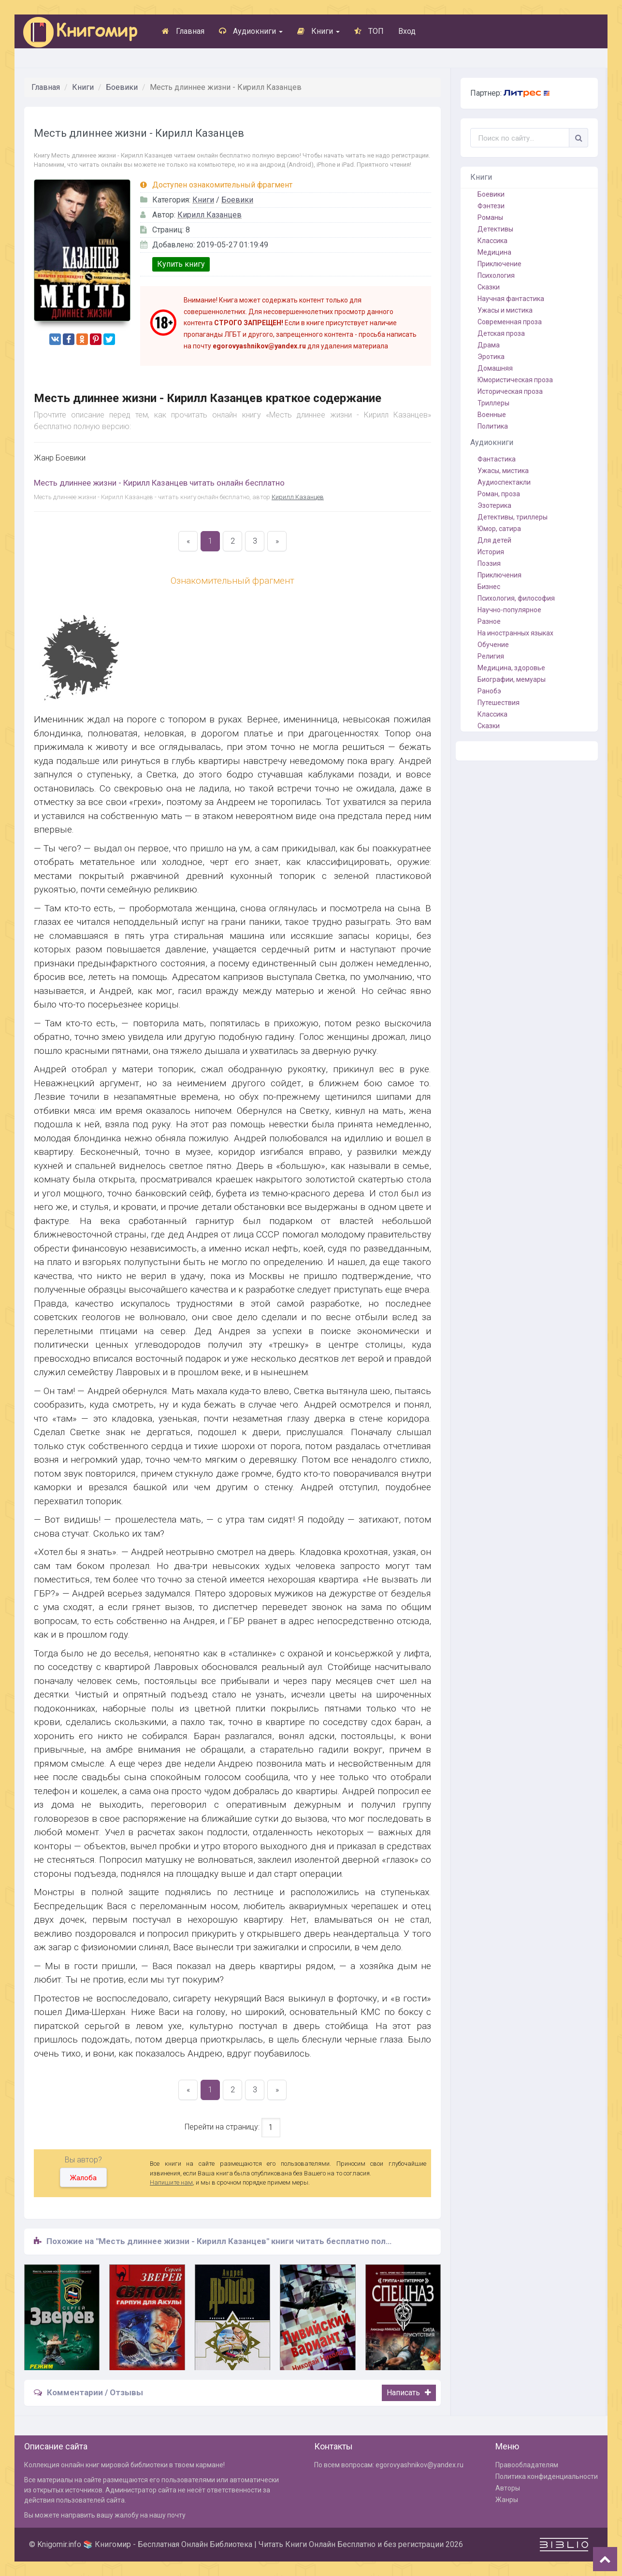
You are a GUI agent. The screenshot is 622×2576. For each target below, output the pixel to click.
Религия (490, 656)
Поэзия (489, 563)
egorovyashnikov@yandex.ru (419, 2465)
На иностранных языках (515, 633)
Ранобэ (489, 691)
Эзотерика (494, 505)
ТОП (369, 31)
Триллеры (493, 403)
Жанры (506, 2500)
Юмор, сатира (499, 528)
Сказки (488, 287)
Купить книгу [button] (181, 264)
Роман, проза (498, 494)
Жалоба (83, 2177)
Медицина (494, 252)
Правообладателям (526, 2465)
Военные (491, 414)
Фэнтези (491, 206)
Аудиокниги (251, 31)
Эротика (491, 356)
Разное (489, 621)
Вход (407, 31)
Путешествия (498, 702)
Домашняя (495, 368)
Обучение (493, 644)
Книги (318, 31)
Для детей (494, 540)
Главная (183, 31)
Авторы (507, 2488)
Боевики (122, 87)
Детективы (495, 229)
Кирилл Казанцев (209, 214)
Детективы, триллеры (512, 517)
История (490, 552)
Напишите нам (171, 2182)
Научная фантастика (510, 298)
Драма (488, 345)
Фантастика (496, 459)
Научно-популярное (509, 610)
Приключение (499, 264)
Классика (492, 241)
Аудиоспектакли (504, 482)
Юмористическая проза (515, 380)
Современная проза (509, 322)
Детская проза (501, 333)
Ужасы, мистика (503, 471)
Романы (490, 217)
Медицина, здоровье (511, 668)
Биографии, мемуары (511, 679)
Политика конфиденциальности (546, 2476)
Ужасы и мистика (505, 310)
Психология (496, 275)
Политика (492, 426)
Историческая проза (510, 391)
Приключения (499, 575)
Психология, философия (516, 598)
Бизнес (488, 586)
